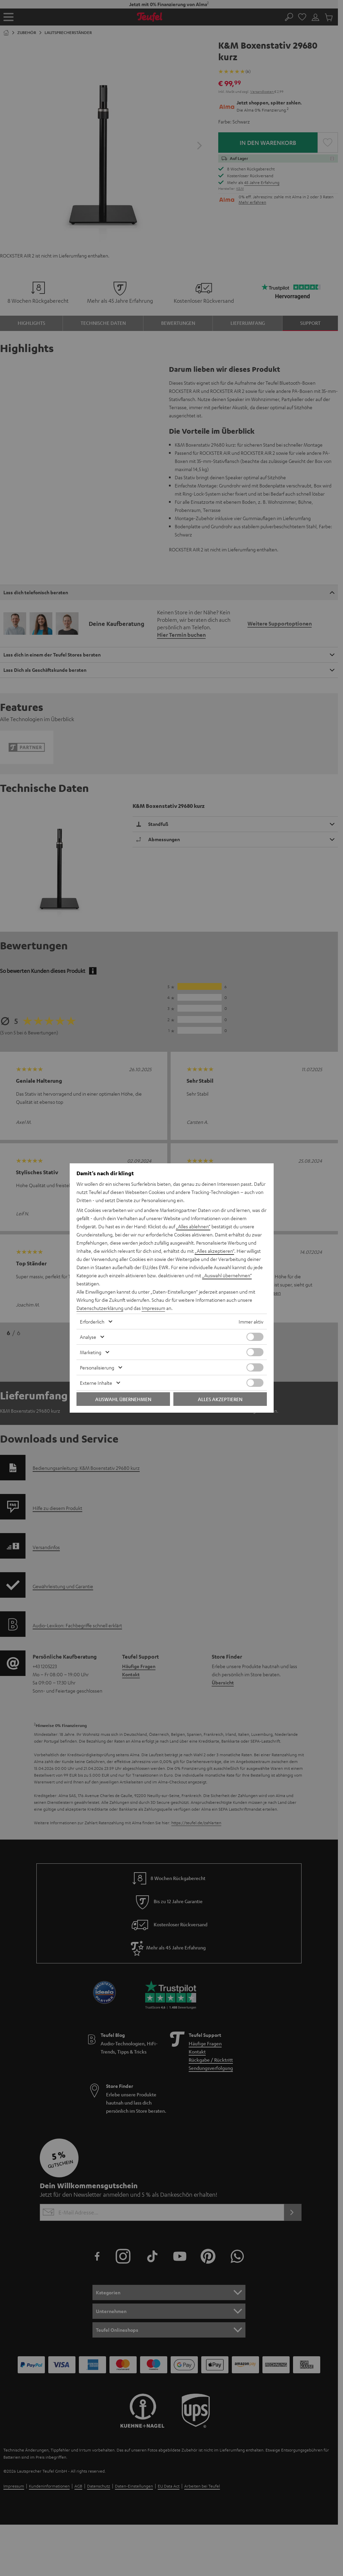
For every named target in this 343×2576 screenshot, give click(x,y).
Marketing (90, 1352)
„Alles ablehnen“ (193, 1226)
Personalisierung (97, 1367)
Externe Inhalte (96, 1383)
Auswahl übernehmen (123, 1399)
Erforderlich (92, 1321)
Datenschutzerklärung (99, 1308)
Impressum (153, 1308)
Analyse (88, 1337)
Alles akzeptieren (220, 1399)
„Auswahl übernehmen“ (227, 1275)
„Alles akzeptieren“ (214, 1251)
